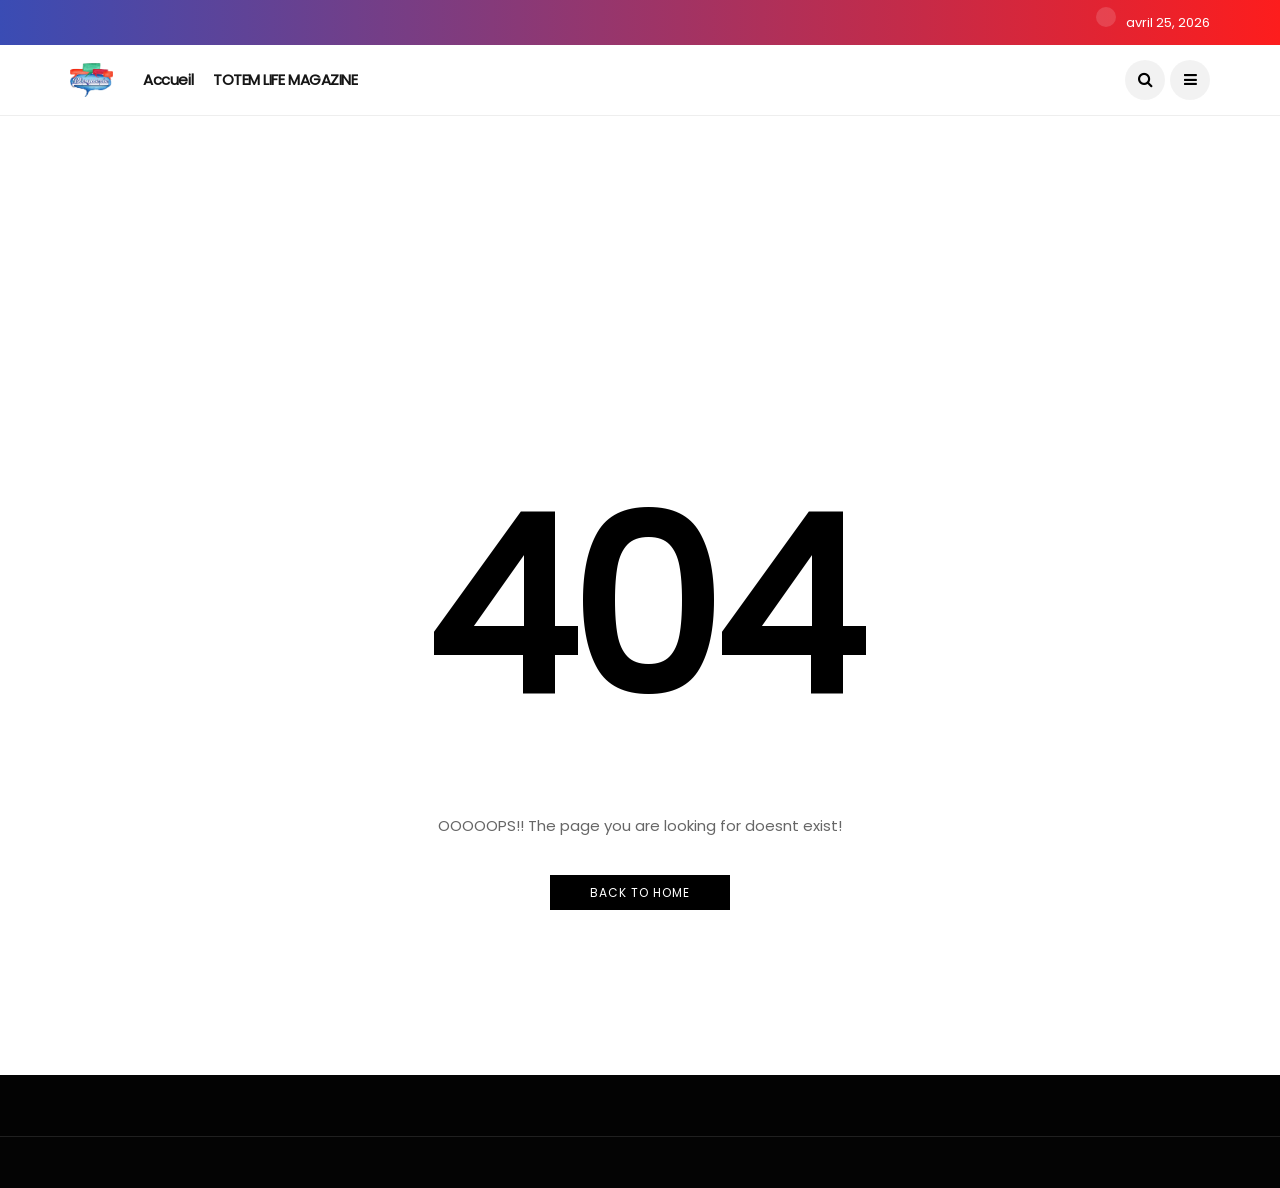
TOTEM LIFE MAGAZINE (285, 79)
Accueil (168, 79)
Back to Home (640, 892)
